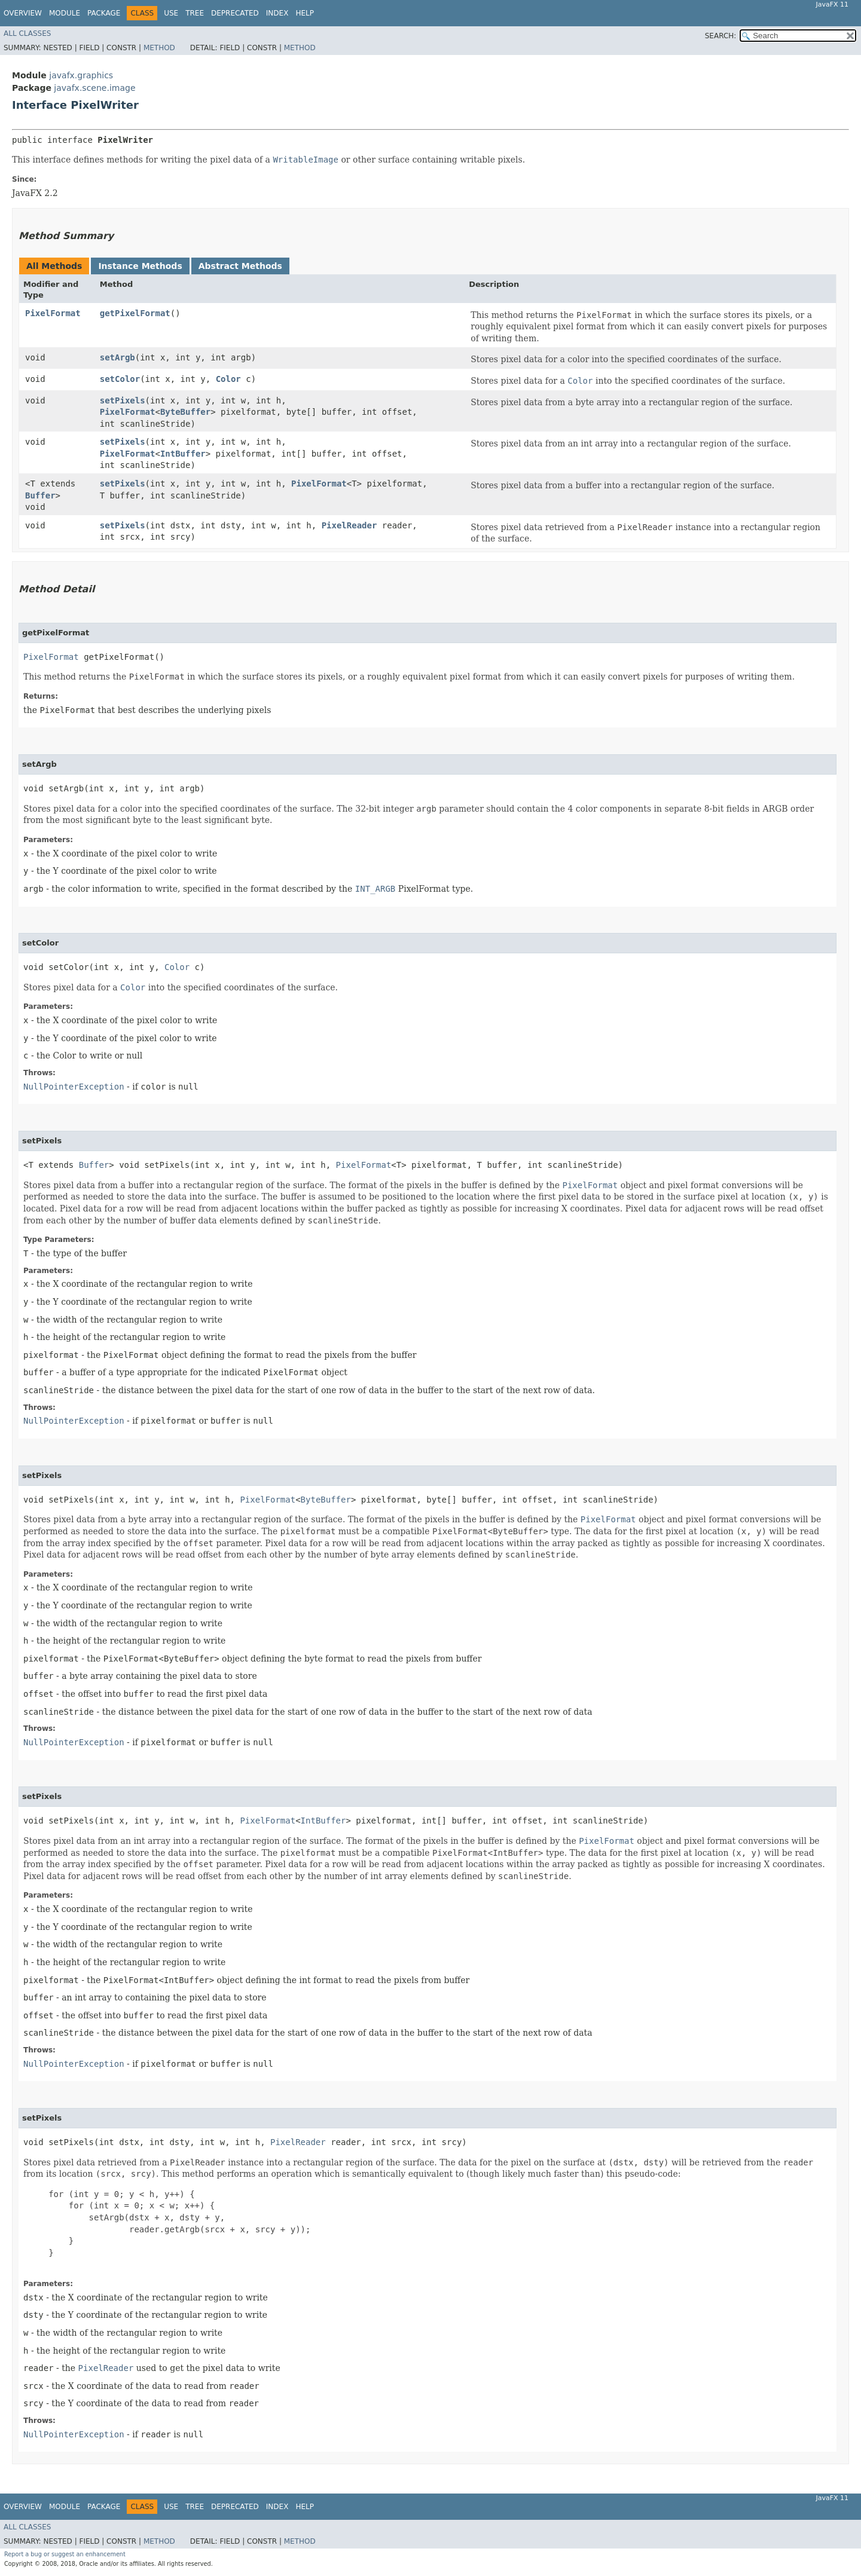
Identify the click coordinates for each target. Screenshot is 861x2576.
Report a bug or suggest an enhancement (65, 2554)
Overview (23, 13)
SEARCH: (721, 36)
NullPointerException (73, 1086)
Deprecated (235, 13)
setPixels (122, 400)
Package (103, 13)
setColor (120, 379)
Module (64, 13)
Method (159, 48)
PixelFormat (53, 313)
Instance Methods (140, 266)
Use (171, 13)
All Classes (27, 33)
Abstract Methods (240, 266)
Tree (194, 13)
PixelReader (349, 525)
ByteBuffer (185, 412)
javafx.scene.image (94, 88)
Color (228, 379)
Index (277, 13)
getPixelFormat (135, 313)
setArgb (117, 357)
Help (304, 13)
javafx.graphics (81, 75)
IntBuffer (183, 453)
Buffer (40, 495)
